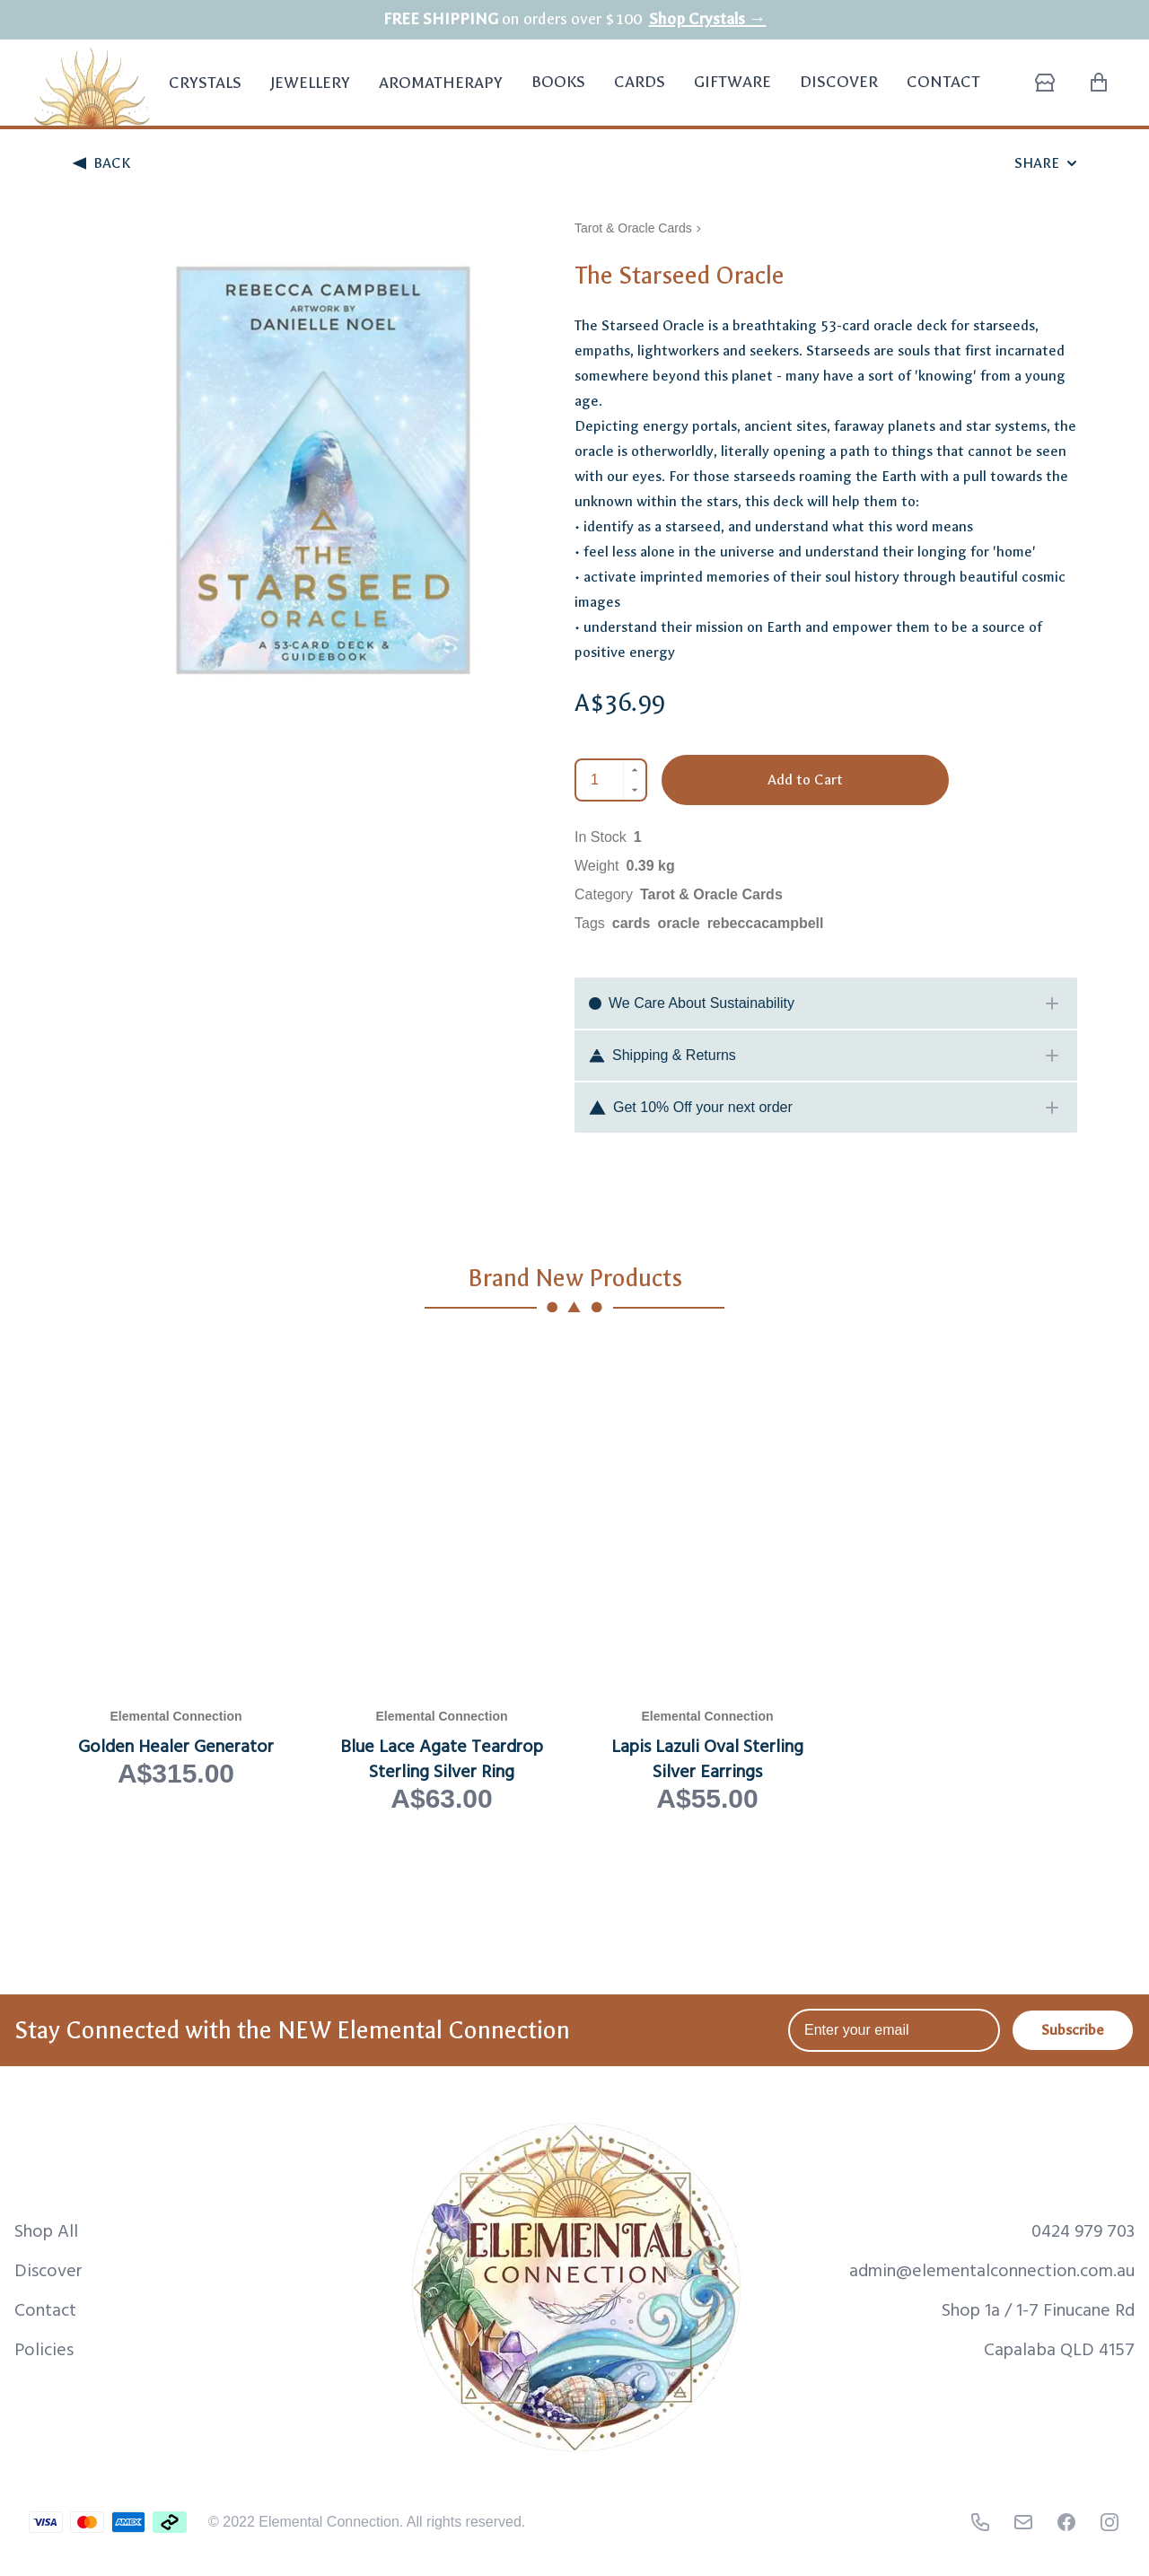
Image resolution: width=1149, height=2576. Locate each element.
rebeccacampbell (765, 923)
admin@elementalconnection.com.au (992, 2269)
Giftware (732, 82)
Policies (44, 2348)
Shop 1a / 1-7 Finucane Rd (1038, 2308)
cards (631, 923)
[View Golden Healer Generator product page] (176, 1578)
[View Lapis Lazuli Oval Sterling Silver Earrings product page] (707, 1578)
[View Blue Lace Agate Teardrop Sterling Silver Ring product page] (441, 1578)
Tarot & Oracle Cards (633, 228)
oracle (679, 923)
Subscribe (1072, 2029)
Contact (943, 82)
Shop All (46, 2229)
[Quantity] (600, 780)
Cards (639, 82)
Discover (839, 82)
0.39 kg (651, 865)
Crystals (205, 93)
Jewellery (310, 93)
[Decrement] (634, 790)
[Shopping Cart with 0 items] (1098, 82)
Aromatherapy (441, 93)
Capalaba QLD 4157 (1059, 2348)
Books (558, 82)
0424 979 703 (1083, 2229)
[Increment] (634, 770)
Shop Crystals (708, 19)
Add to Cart (805, 779)
